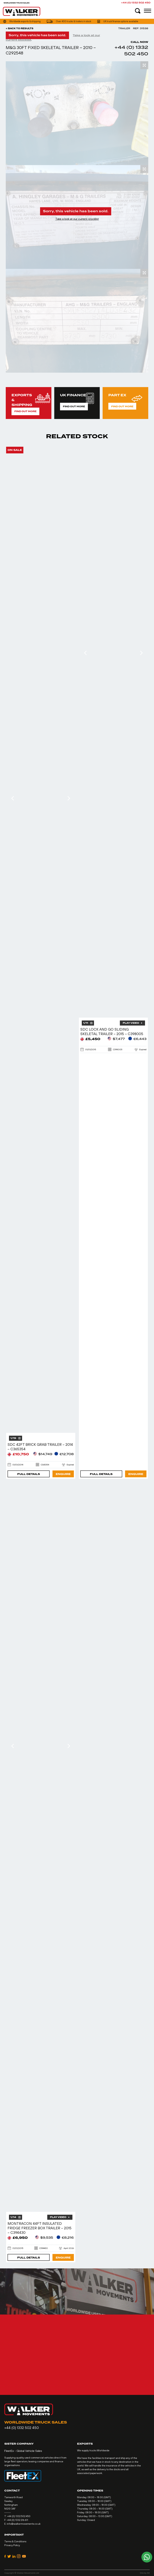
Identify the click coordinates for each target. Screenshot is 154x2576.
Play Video (132, 1023)
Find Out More (25, 411)
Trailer (124, 28)
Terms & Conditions (15, 2541)
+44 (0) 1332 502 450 (135, 3)
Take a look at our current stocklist (77, 218)
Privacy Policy (12, 2545)
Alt (148, 2573)
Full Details (28, 1474)
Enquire (63, 1474)
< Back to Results (19, 28)
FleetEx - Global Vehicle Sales (23, 2450)
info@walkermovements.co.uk (24, 2523)
